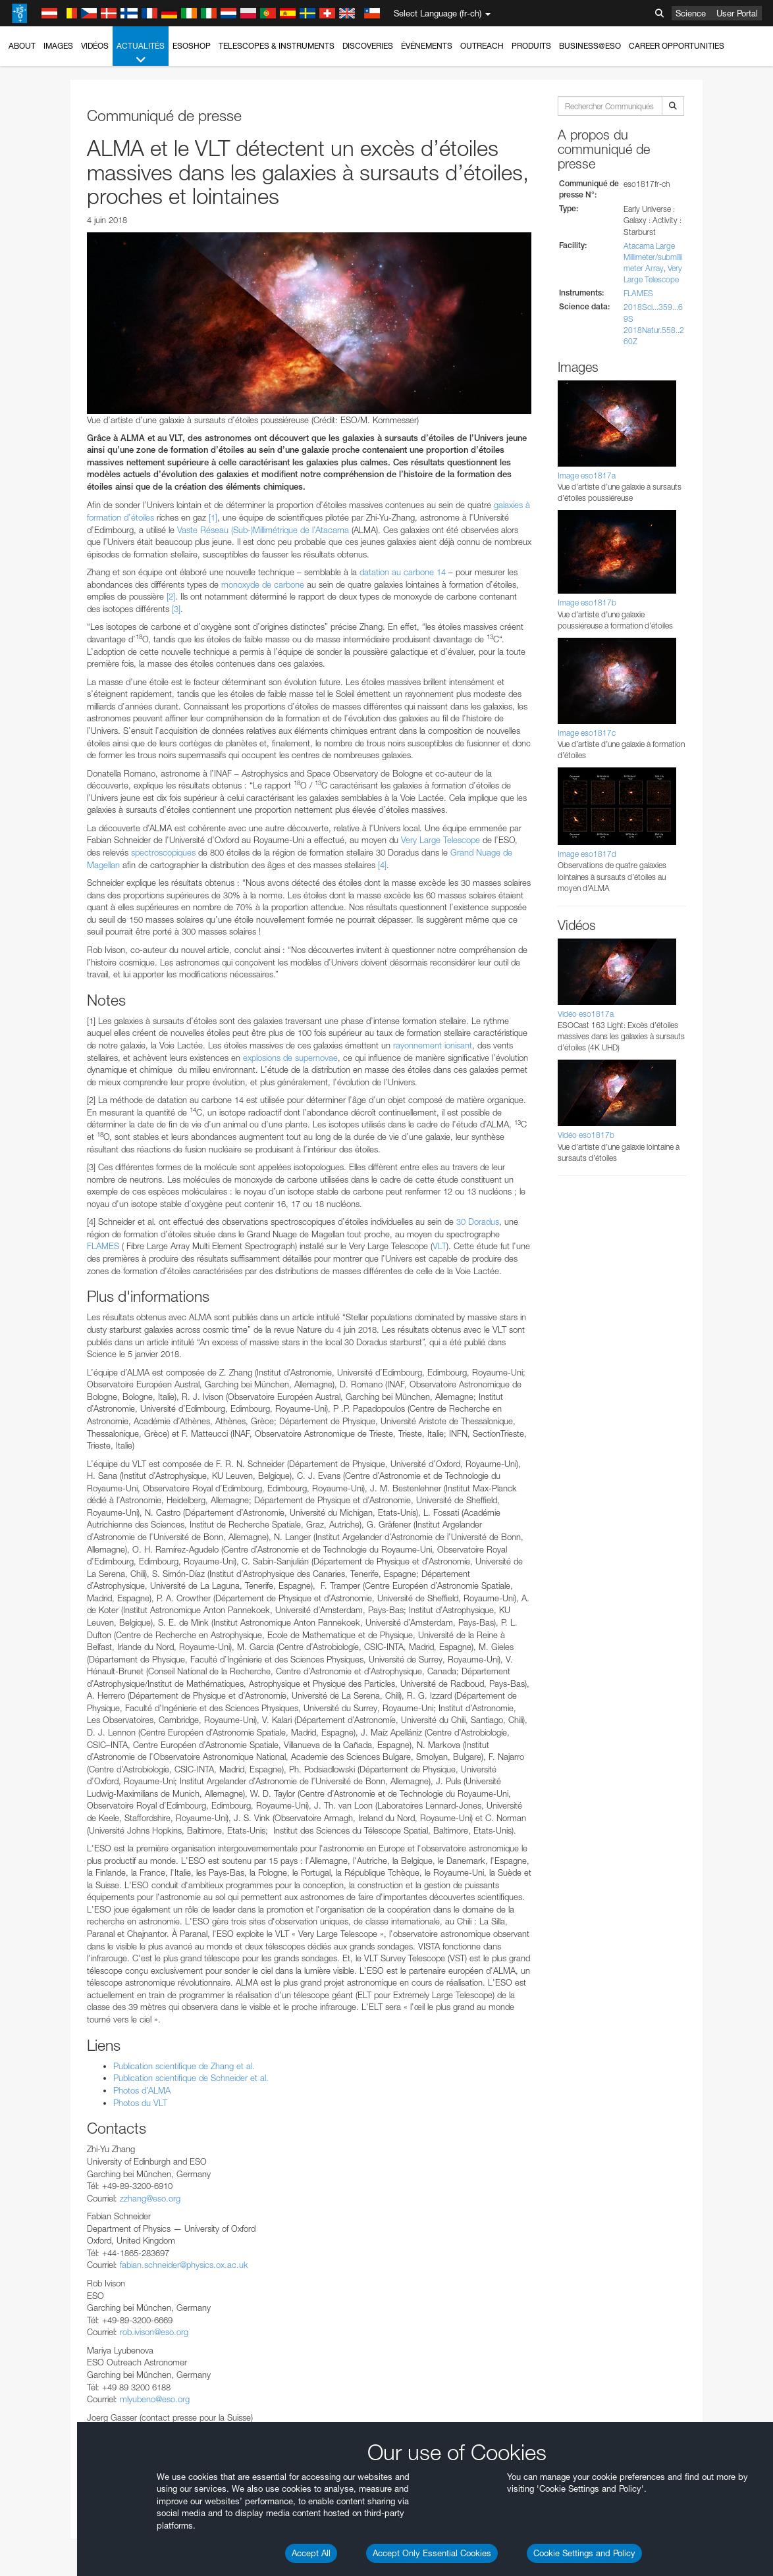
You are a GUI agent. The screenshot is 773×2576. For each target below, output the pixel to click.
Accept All (311, 2553)
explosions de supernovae (290, 1057)
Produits (531, 46)
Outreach (482, 46)
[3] (176, 609)
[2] (171, 596)
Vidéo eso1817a (586, 1014)
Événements (426, 46)
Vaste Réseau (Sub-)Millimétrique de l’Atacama (263, 530)
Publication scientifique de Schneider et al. (191, 2078)
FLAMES (103, 1246)
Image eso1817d (587, 854)
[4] (382, 865)
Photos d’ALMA (142, 2090)
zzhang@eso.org (150, 2198)
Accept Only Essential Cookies (432, 2553)
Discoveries (367, 46)
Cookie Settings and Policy (584, 2553)
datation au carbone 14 (403, 572)
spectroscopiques (163, 852)
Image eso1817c (587, 733)
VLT (439, 1246)
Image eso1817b (587, 602)
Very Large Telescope (440, 840)
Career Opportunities (676, 46)
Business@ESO (590, 46)
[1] (213, 517)
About (22, 46)
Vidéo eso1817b (586, 1135)
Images (58, 46)
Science (691, 13)
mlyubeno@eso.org (155, 2399)
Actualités (141, 53)
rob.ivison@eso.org (154, 2332)
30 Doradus (477, 1221)
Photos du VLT (140, 2103)
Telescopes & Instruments (276, 46)
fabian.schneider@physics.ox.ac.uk (184, 2264)
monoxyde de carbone (262, 584)
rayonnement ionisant (432, 1045)
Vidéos (95, 46)
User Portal (737, 13)
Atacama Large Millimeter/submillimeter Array (653, 257)
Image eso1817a (587, 475)
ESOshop (192, 46)
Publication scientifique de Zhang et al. (184, 2066)
